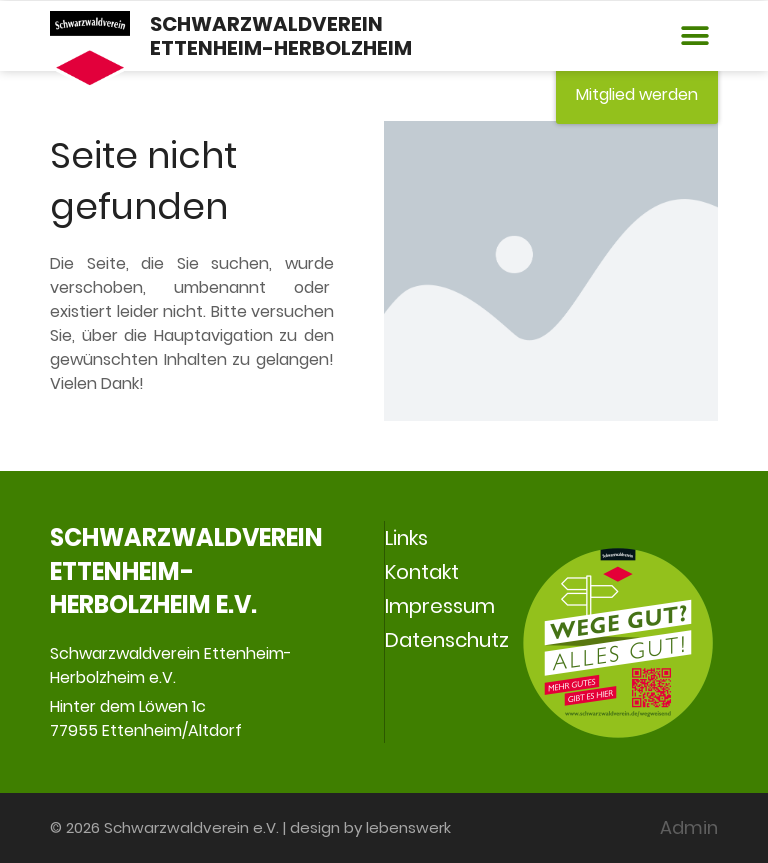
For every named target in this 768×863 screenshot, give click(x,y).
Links (406, 538)
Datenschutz (447, 640)
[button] (695, 36)
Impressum (440, 606)
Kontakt (422, 572)
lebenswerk (408, 827)
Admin (689, 827)
